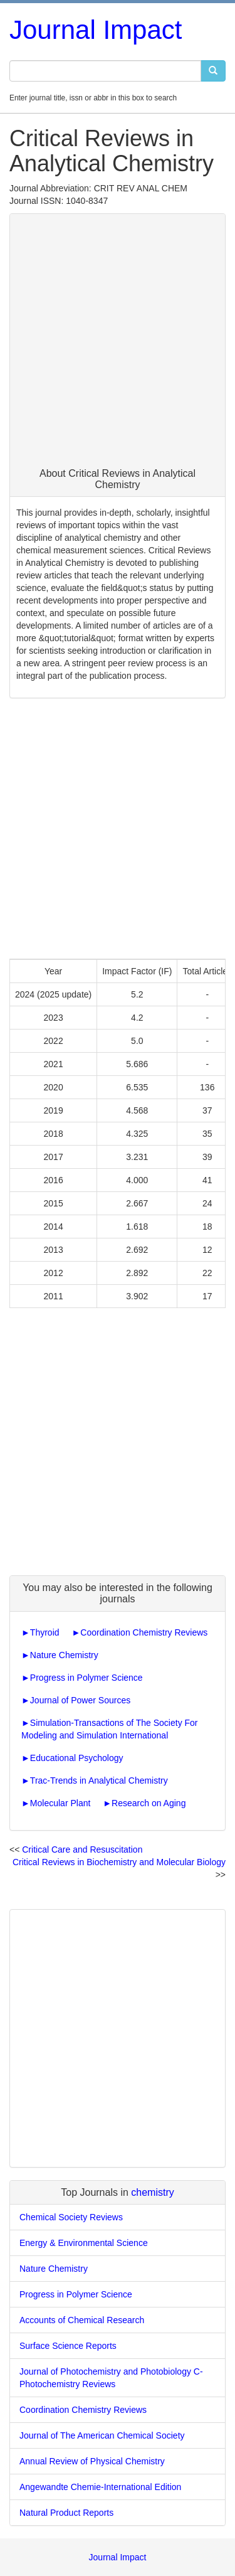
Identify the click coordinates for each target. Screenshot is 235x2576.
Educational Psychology (76, 1758)
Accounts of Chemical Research (81, 2320)
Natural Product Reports (66, 2513)
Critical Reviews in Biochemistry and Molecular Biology (119, 1862)
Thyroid (45, 1632)
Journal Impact (95, 30)
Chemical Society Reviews (71, 2217)
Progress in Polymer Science (86, 1678)
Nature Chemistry (64, 1655)
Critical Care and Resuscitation (82, 1849)
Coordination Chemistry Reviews (143, 1632)
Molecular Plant (60, 1803)
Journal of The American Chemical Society (102, 2435)
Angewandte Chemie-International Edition (100, 2487)
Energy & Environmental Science (83, 2243)
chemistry (152, 2192)
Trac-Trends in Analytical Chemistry (99, 1780)
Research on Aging (148, 1803)
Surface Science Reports (68, 2346)
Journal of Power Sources (80, 1700)
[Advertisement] (117, 344)
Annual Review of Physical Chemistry (92, 2461)
